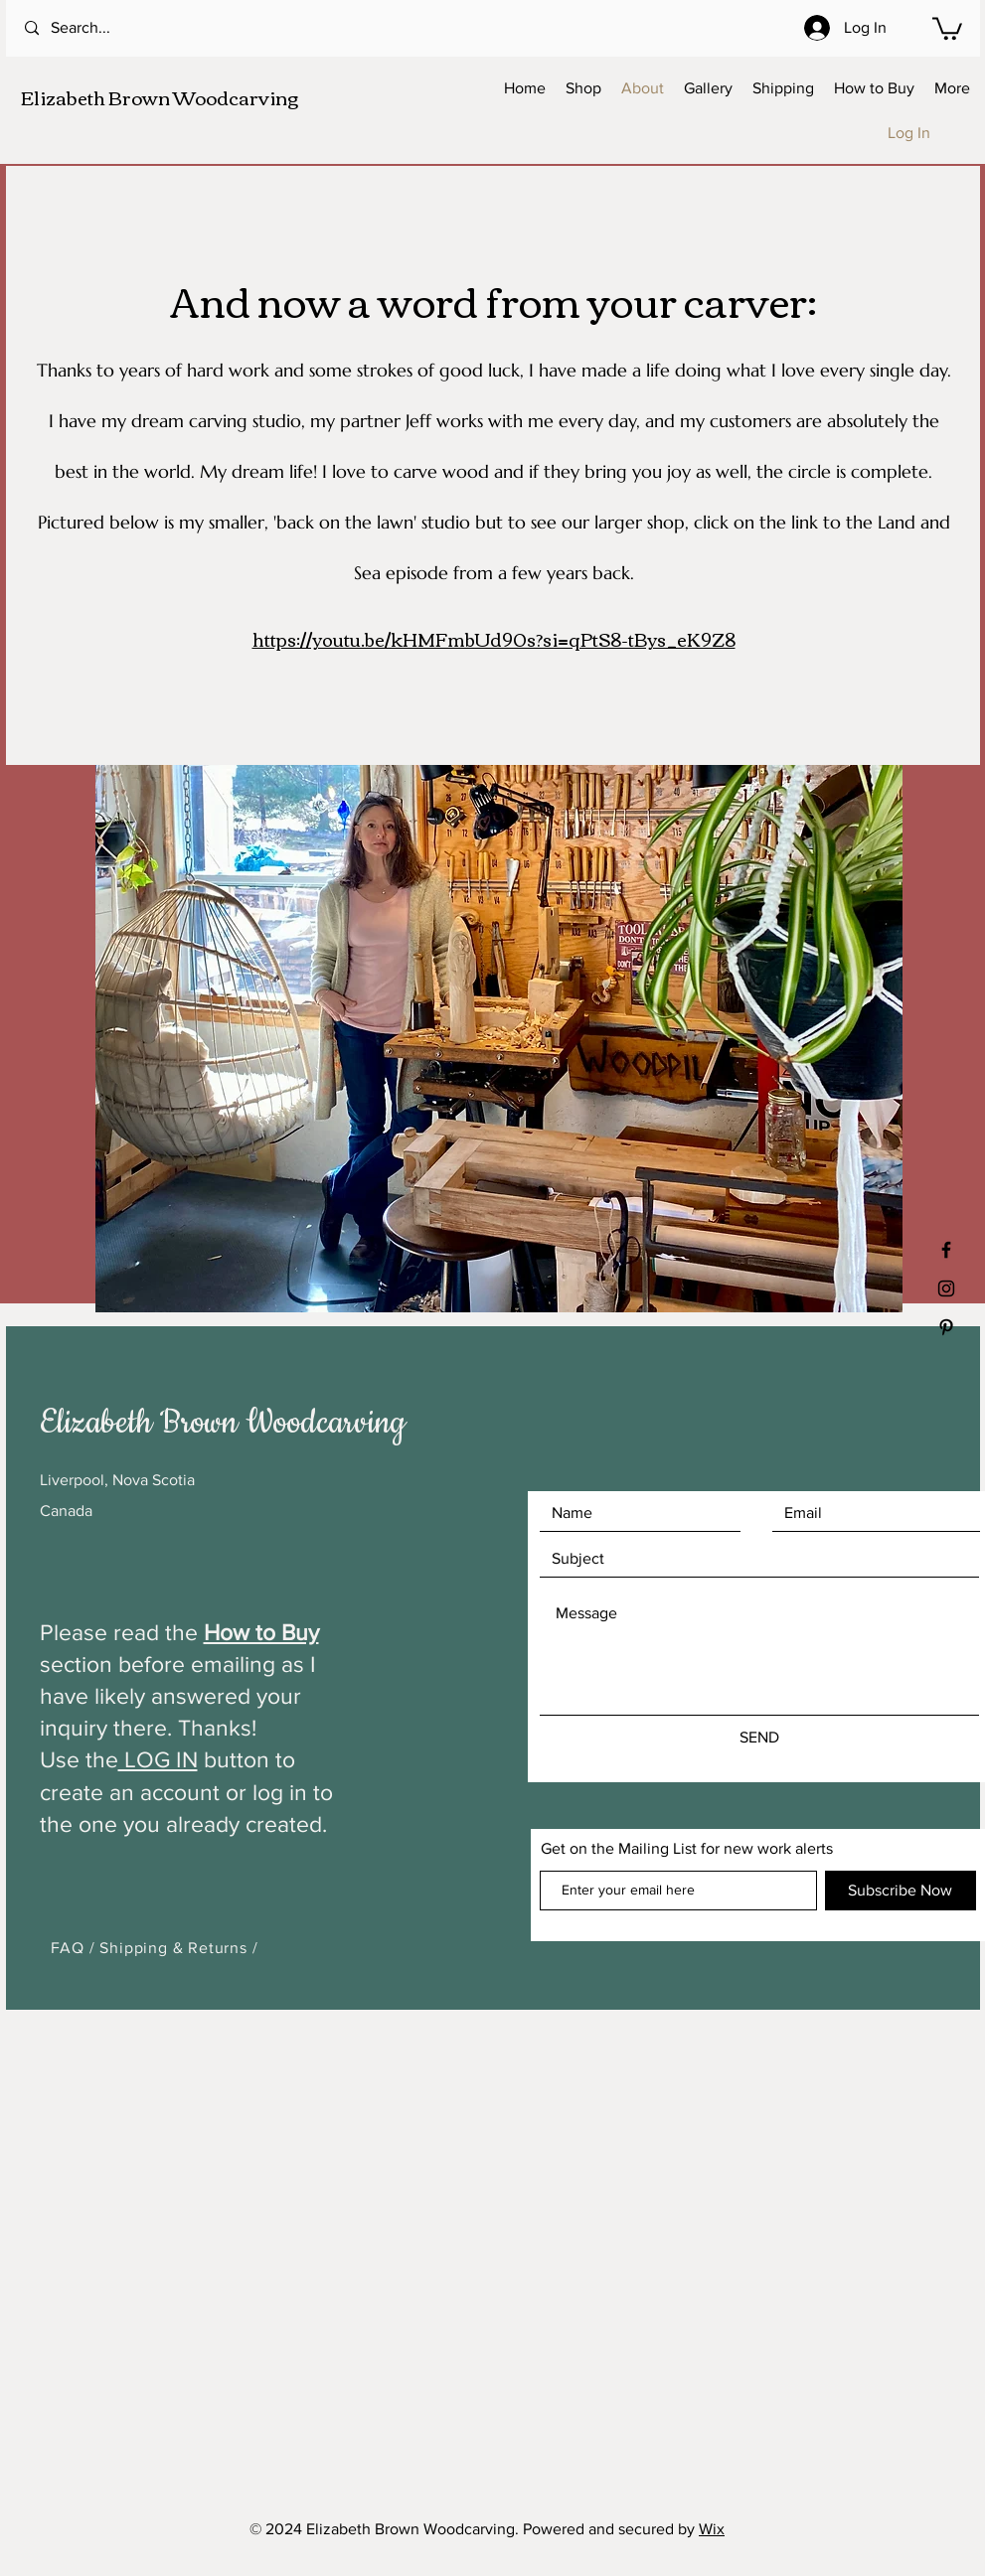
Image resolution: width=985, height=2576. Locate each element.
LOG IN (158, 1759)
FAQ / (75, 1947)
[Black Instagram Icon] (946, 1288)
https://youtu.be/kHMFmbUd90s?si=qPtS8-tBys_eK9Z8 (494, 639)
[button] (947, 27)
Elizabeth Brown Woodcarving (159, 96)
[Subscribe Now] (900, 1890)
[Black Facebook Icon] (946, 1250)
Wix (712, 2528)
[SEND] (759, 1737)
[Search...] (105, 28)
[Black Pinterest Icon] (946, 1327)
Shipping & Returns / (178, 1947)
